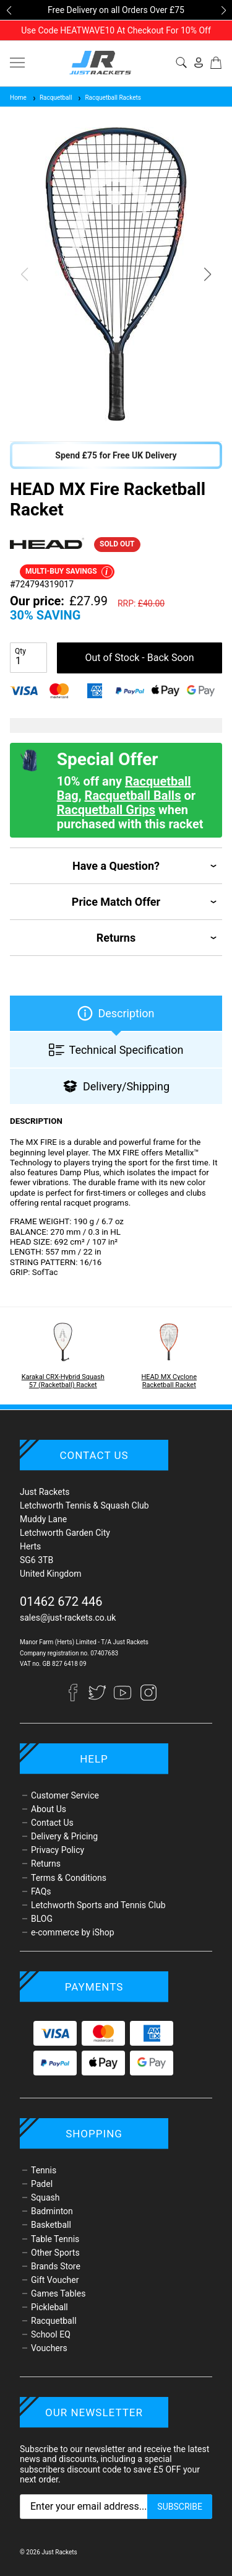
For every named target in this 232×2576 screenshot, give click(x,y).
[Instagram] (148, 1698)
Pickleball (49, 2307)
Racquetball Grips (106, 809)
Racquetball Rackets (109, 97)
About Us (48, 1809)
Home (18, 97)
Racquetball (52, 97)
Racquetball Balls (133, 795)
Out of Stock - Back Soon (139, 658)
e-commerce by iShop (72, 1932)
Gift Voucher (55, 2280)
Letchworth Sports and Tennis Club (98, 1905)
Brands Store (55, 2266)
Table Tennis (55, 2239)
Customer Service (65, 1795)
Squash (45, 2197)
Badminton (52, 2211)
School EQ (51, 2334)
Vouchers (49, 2348)
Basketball (51, 2225)
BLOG (42, 1919)
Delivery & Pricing (64, 1836)
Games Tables (58, 2293)
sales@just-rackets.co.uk (68, 1618)
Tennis (43, 2170)
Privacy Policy (57, 1850)
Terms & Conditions (68, 1878)
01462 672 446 (61, 1601)
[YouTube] (123, 1698)
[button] (8, 10)
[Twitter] (98, 1698)
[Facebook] (78, 1698)
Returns (46, 1863)
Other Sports (55, 2253)
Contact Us (52, 1823)
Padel (42, 2184)
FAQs (41, 1891)
